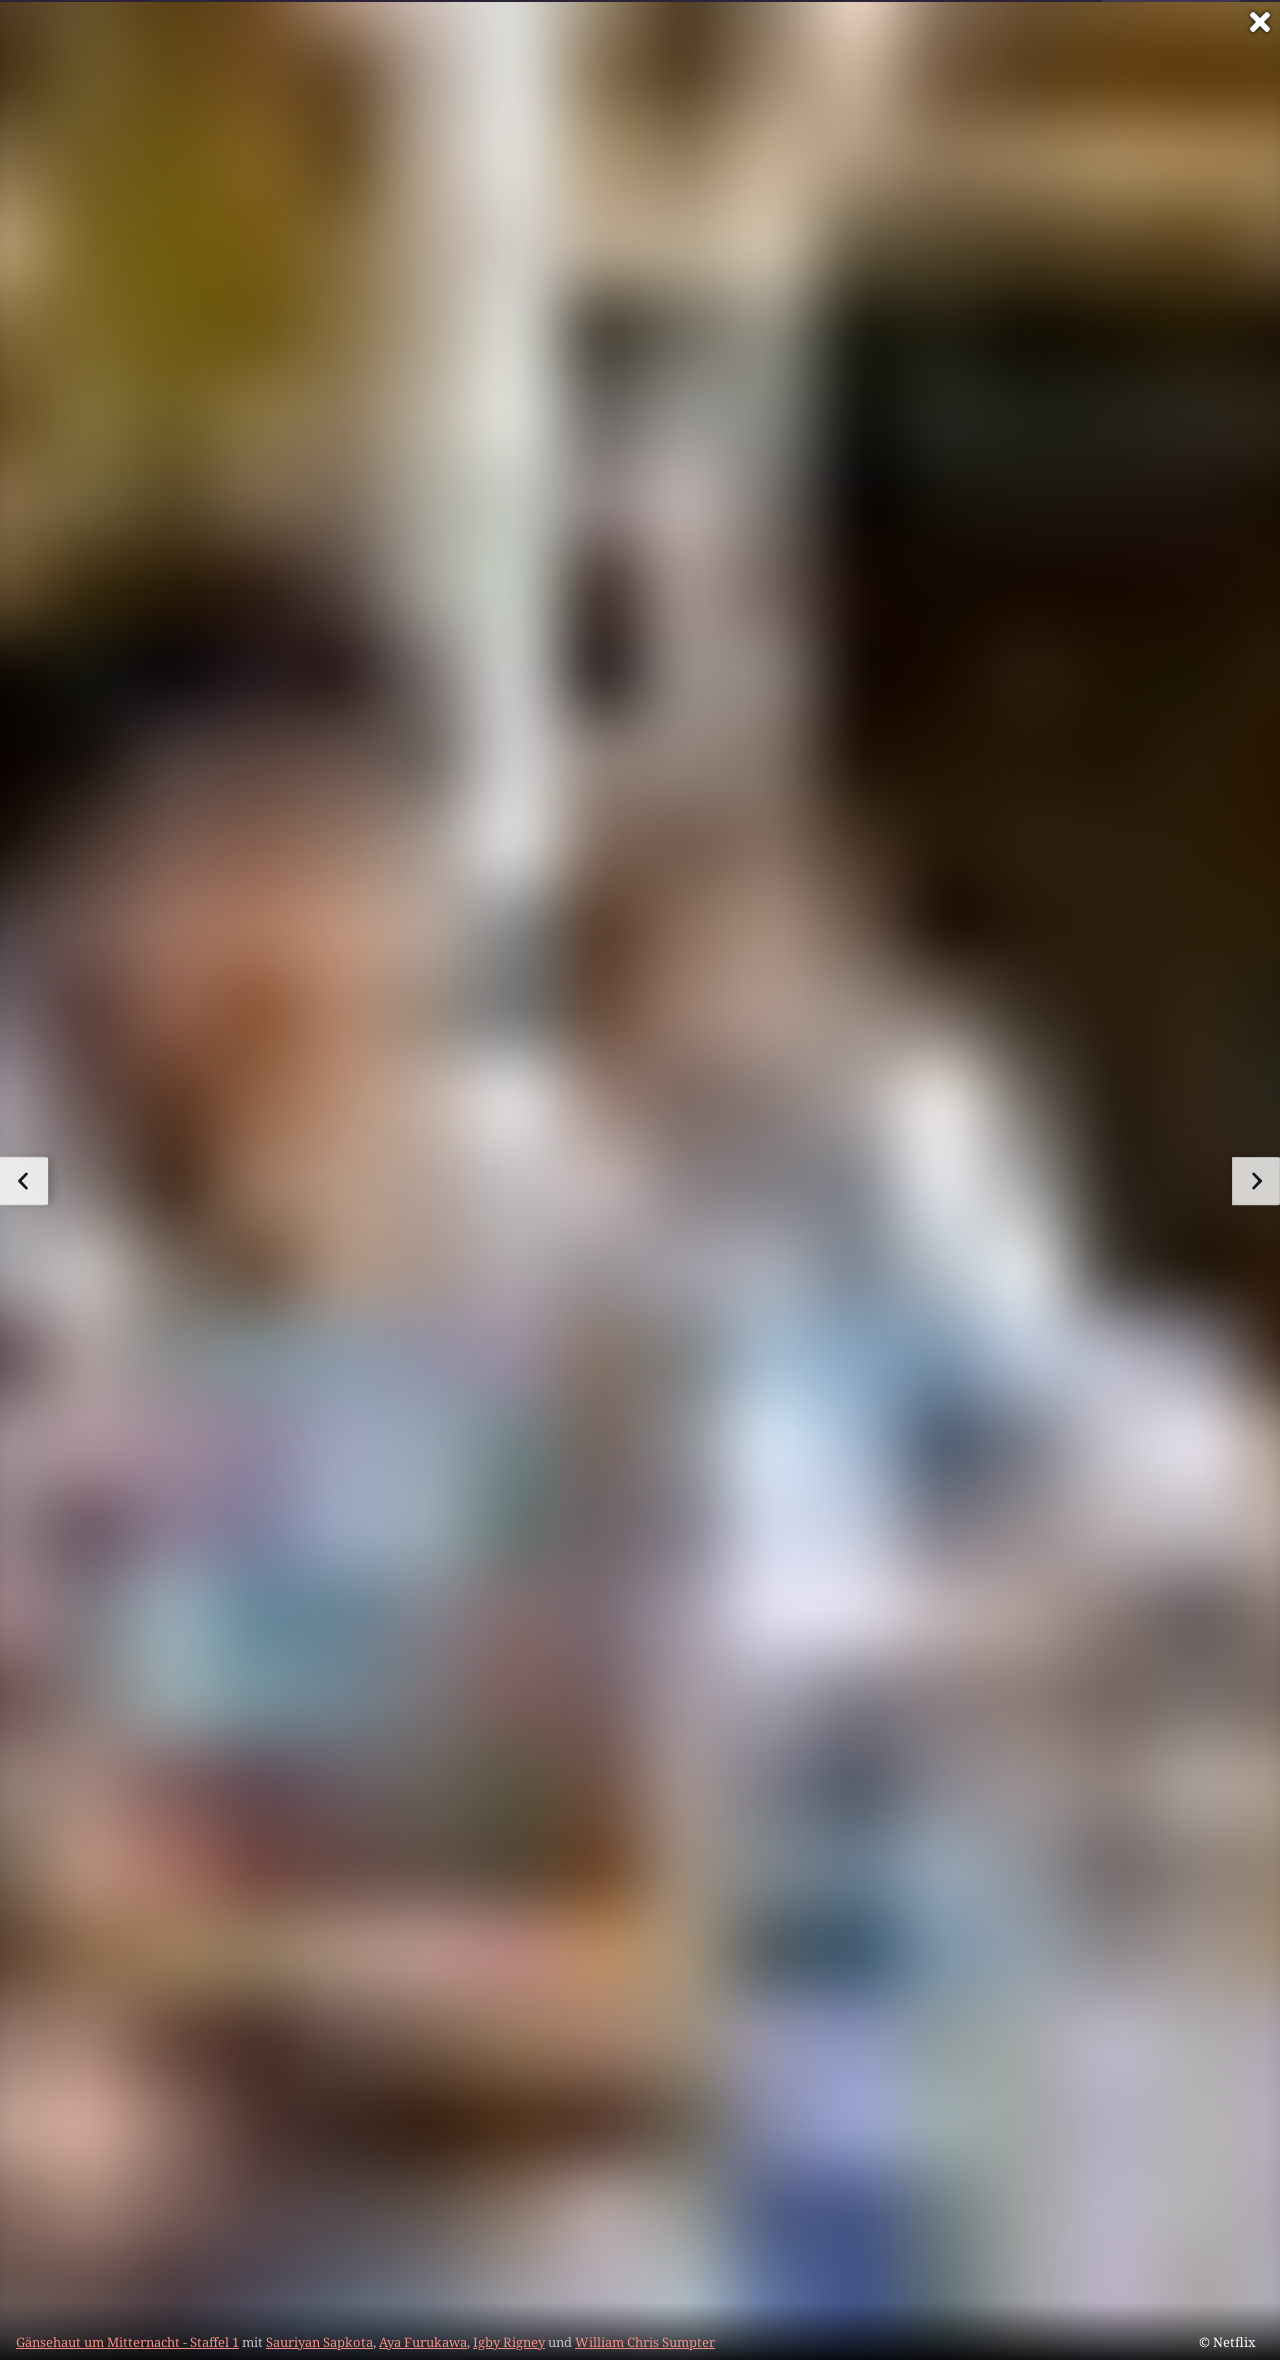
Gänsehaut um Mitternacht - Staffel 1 (127, 2342)
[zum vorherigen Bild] (24, 1181)
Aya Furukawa (423, 2342)
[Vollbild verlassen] (1260, 22)
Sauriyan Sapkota (319, 2342)
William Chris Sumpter (645, 2342)
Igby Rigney (509, 2342)
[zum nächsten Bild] (1256, 1181)
